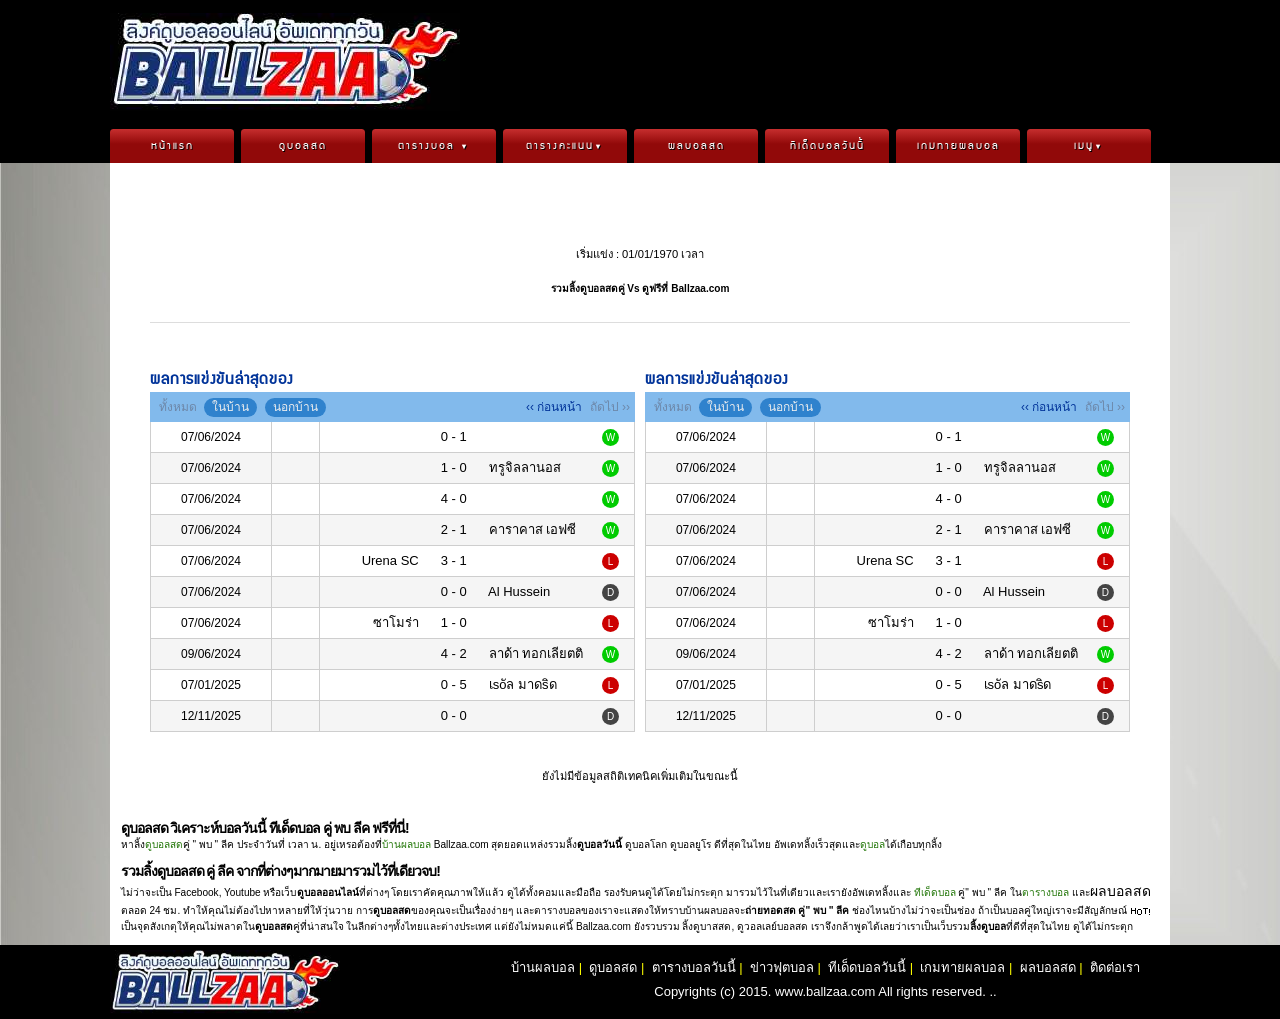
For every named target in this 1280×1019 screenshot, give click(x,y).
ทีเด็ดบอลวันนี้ (827, 146)
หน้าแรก (172, 146)
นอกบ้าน (295, 407)
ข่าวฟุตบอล (782, 967)
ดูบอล (872, 844)
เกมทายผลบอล (958, 146)
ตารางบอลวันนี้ (694, 967)
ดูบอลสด (303, 146)
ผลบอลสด (696, 146)
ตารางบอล (434, 146)
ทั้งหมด (178, 407)
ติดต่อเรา (1115, 967)
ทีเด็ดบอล (935, 892)
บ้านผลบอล (406, 844)
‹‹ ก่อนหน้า (554, 407)
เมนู (1089, 146)
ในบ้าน (230, 407)
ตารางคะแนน (565, 146)
